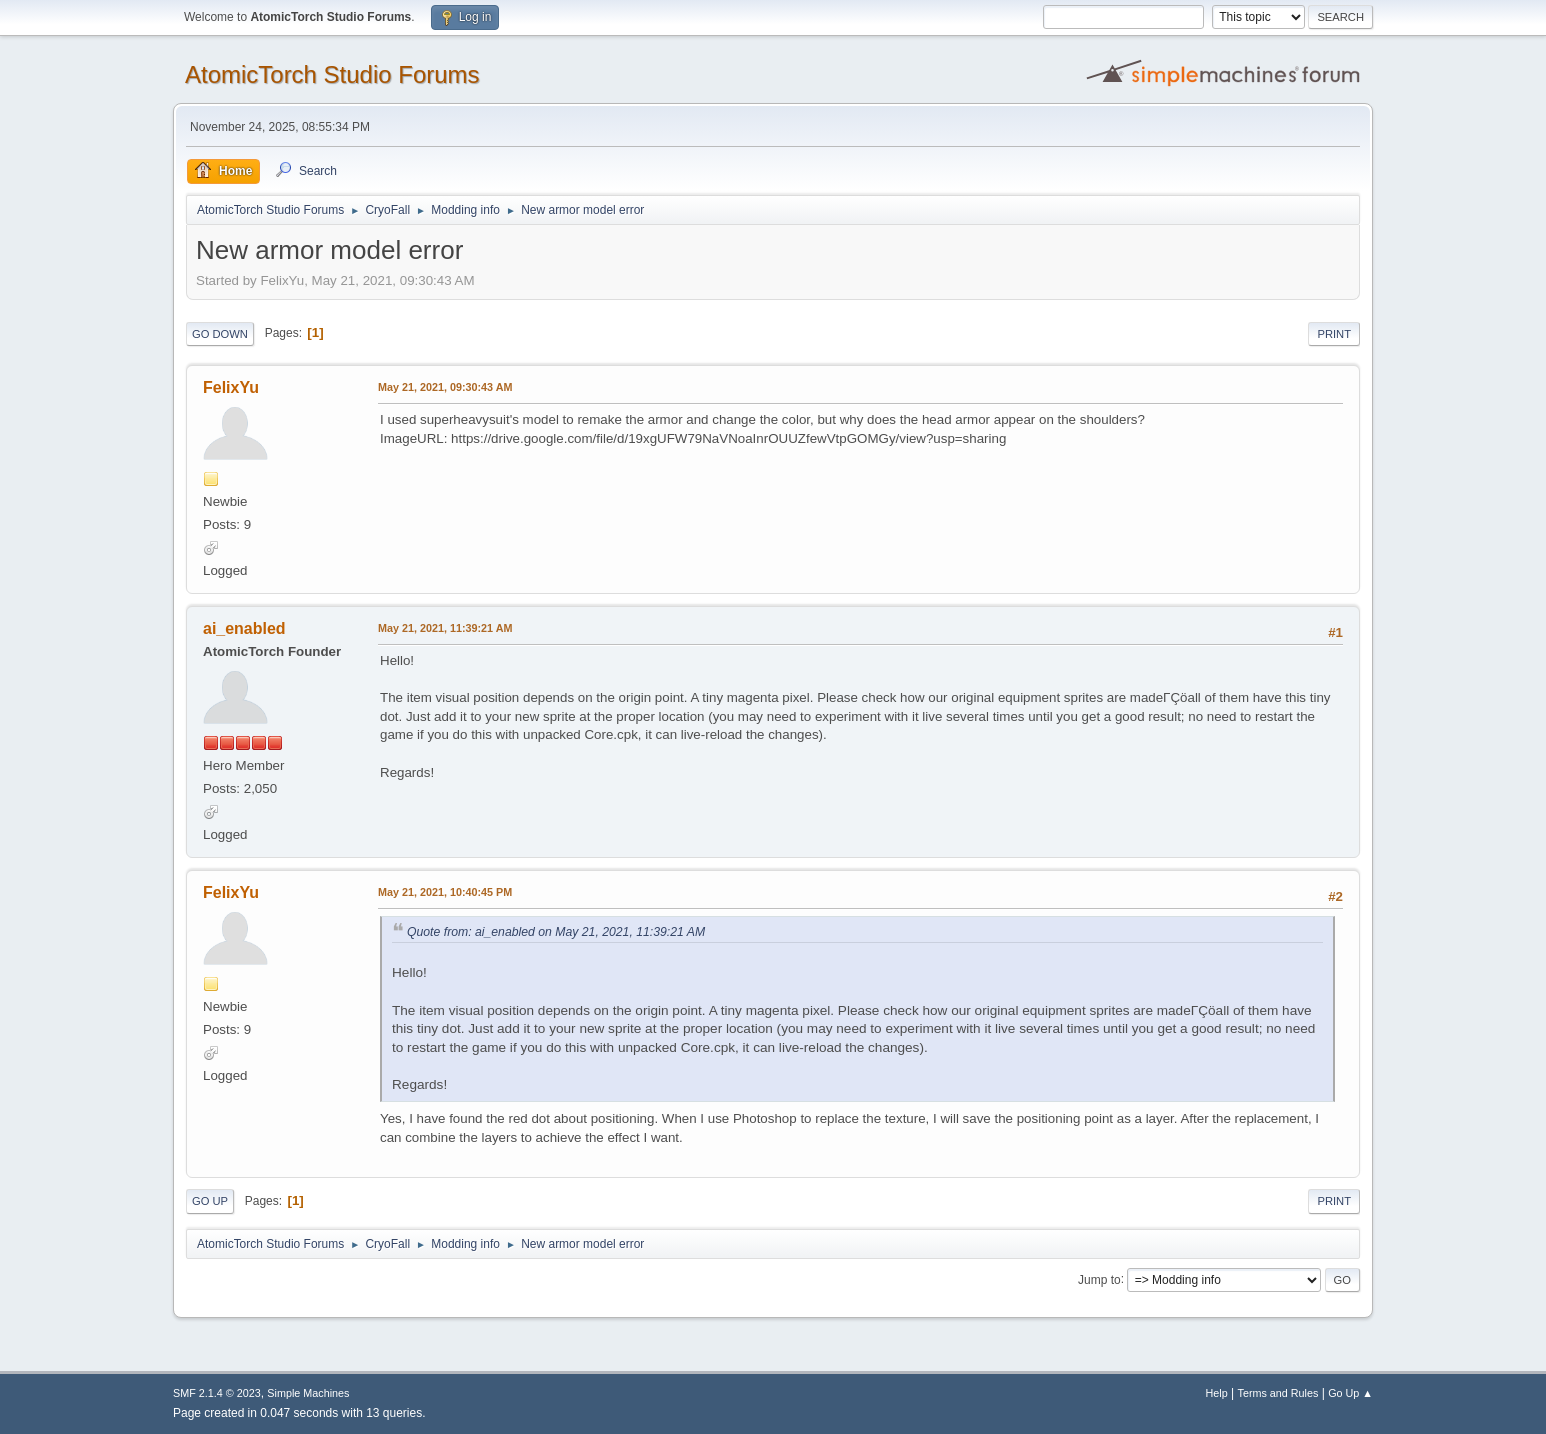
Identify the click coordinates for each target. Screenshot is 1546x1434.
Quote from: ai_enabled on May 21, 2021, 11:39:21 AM (556, 932)
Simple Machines (308, 1393)
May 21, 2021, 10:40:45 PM (445, 892)
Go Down (220, 334)
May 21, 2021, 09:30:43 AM (445, 387)
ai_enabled (244, 628)
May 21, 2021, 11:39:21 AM (445, 628)
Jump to (1099, 1279)
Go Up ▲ (1350, 1393)
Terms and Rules (1278, 1393)
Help (1217, 1393)
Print (1334, 334)
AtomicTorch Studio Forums (332, 74)
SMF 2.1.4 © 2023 (217, 1393)
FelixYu (231, 387)
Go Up (210, 1201)
